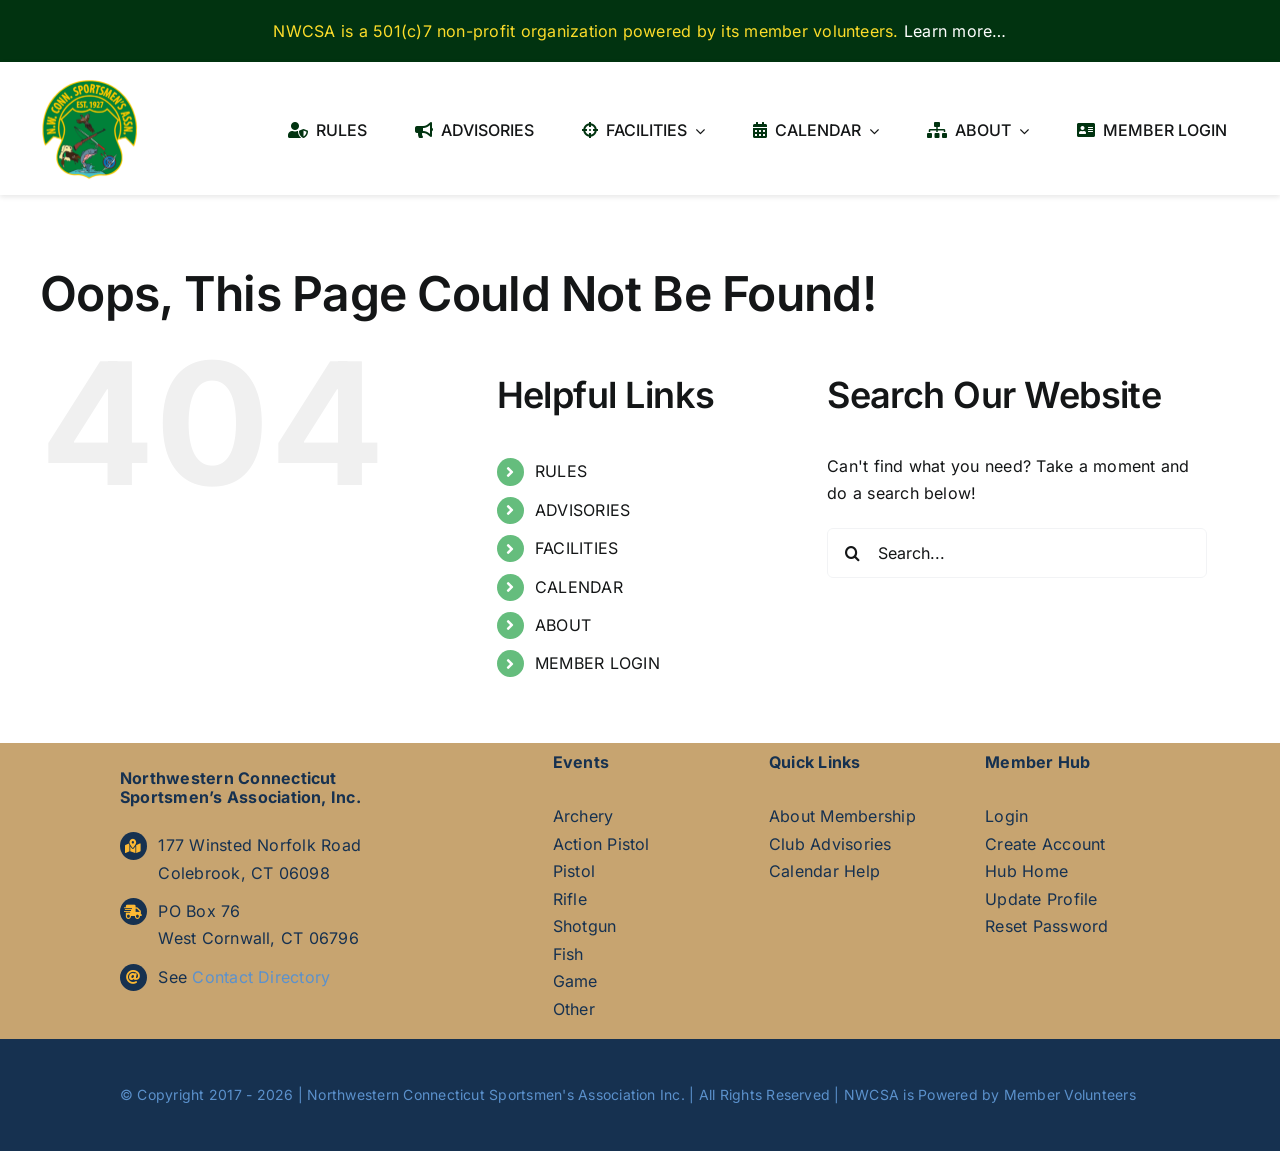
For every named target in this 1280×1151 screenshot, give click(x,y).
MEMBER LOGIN (597, 663)
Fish (568, 954)
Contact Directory (261, 977)
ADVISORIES (582, 510)
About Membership (842, 816)
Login (1006, 816)
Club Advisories (830, 844)
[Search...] (1017, 553)
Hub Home (1026, 871)
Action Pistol (601, 844)
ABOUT (563, 625)
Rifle (570, 899)
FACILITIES (576, 548)
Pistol (574, 871)
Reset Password (1046, 926)
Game (575, 981)
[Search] (852, 553)
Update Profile (1041, 899)
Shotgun (585, 926)
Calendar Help (824, 871)
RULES (561, 471)
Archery (583, 816)
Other (574, 1009)
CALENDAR (579, 587)
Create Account (1045, 844)
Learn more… (955, 31)
